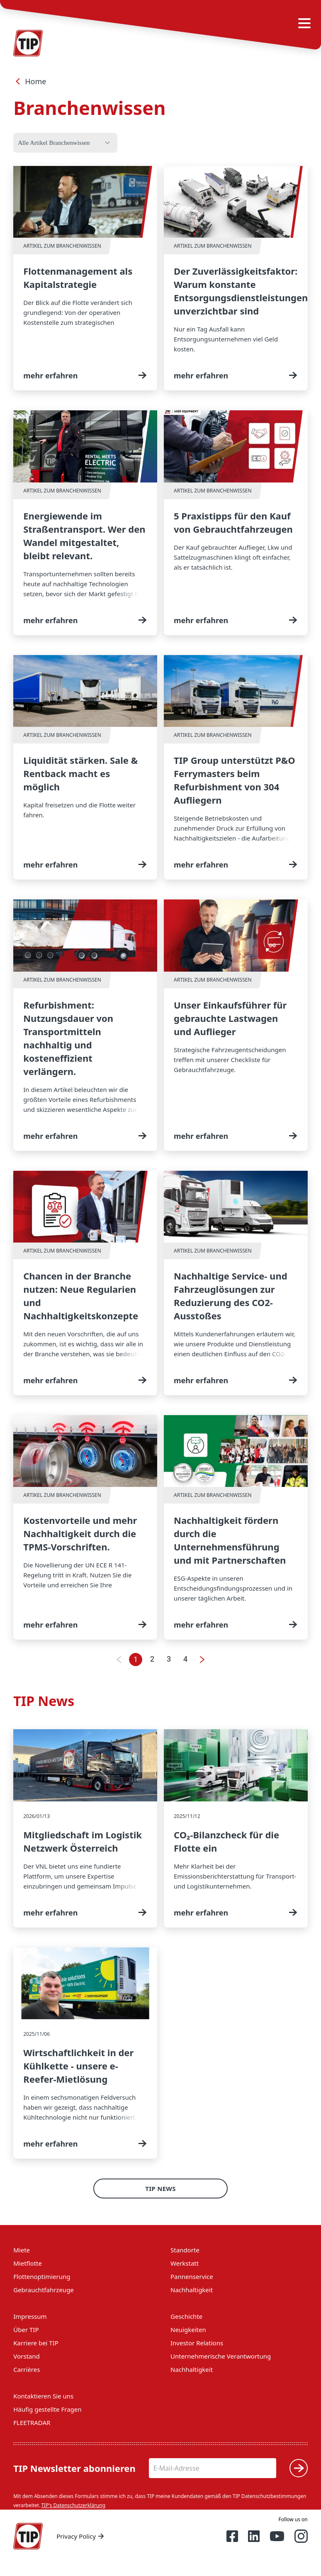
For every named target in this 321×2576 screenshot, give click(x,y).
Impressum (29, 2316)
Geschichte (186, 2316)
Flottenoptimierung (41, 2276)
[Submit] (298, 2468)
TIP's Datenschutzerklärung (73, 2505)
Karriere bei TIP (35, 2343)
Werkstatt (184, 2263)
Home (29, 81)
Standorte (184, 2250)
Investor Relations (196, 2343)
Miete (21, 2250)
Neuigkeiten (188, 2329)
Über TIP (26, 2329)
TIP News (160, 2188)
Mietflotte (27, 2263)
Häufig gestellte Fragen (47, 2409)
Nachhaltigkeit (191, 2290)
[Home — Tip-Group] (28, 2536)
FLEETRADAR (31, 2422)
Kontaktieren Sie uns (43, 2396)
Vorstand (26, 2356)
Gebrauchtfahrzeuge (43, 2290)
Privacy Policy (81, 2536)
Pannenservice (191, 2276)
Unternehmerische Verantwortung (220, 2356)
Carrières (26, 2369)
